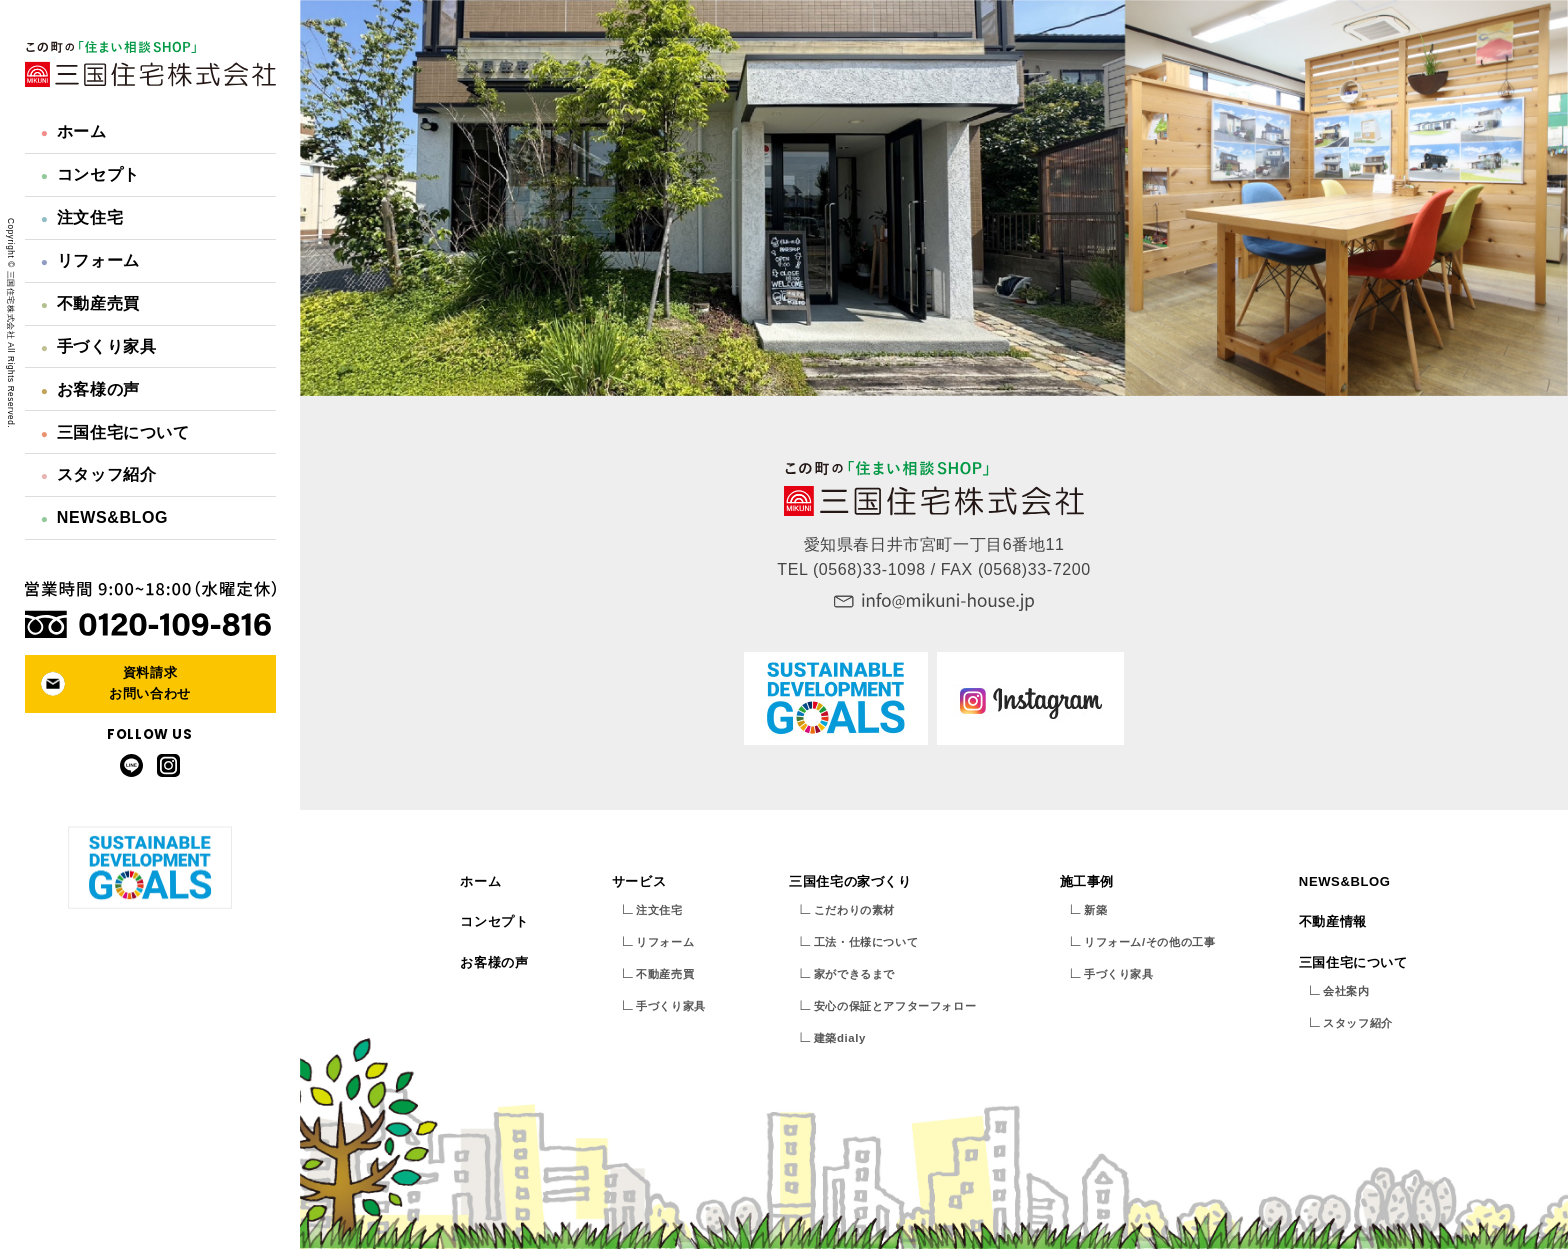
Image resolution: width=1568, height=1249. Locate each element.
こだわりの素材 (854, 910)
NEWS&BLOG (104, 517)
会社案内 (1346, 991)
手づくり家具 (99, 346)
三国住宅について (115, 432)
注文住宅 (82, 217)
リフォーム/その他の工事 (1149, 942)
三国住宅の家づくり (850, 881)
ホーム (74, 131)
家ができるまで (854, 974)
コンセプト (90, 174)
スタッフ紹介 (99, 474)
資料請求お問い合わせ (150, 683)
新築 (1095, 910)
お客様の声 (90, 389)
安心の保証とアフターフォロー (895, 1006)
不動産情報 (1333, 921)
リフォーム (90, 260)
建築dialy (840, 1038)
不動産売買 (90, 303)
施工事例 (1087, 881)
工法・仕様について (866, 942)
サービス (639, 881)
